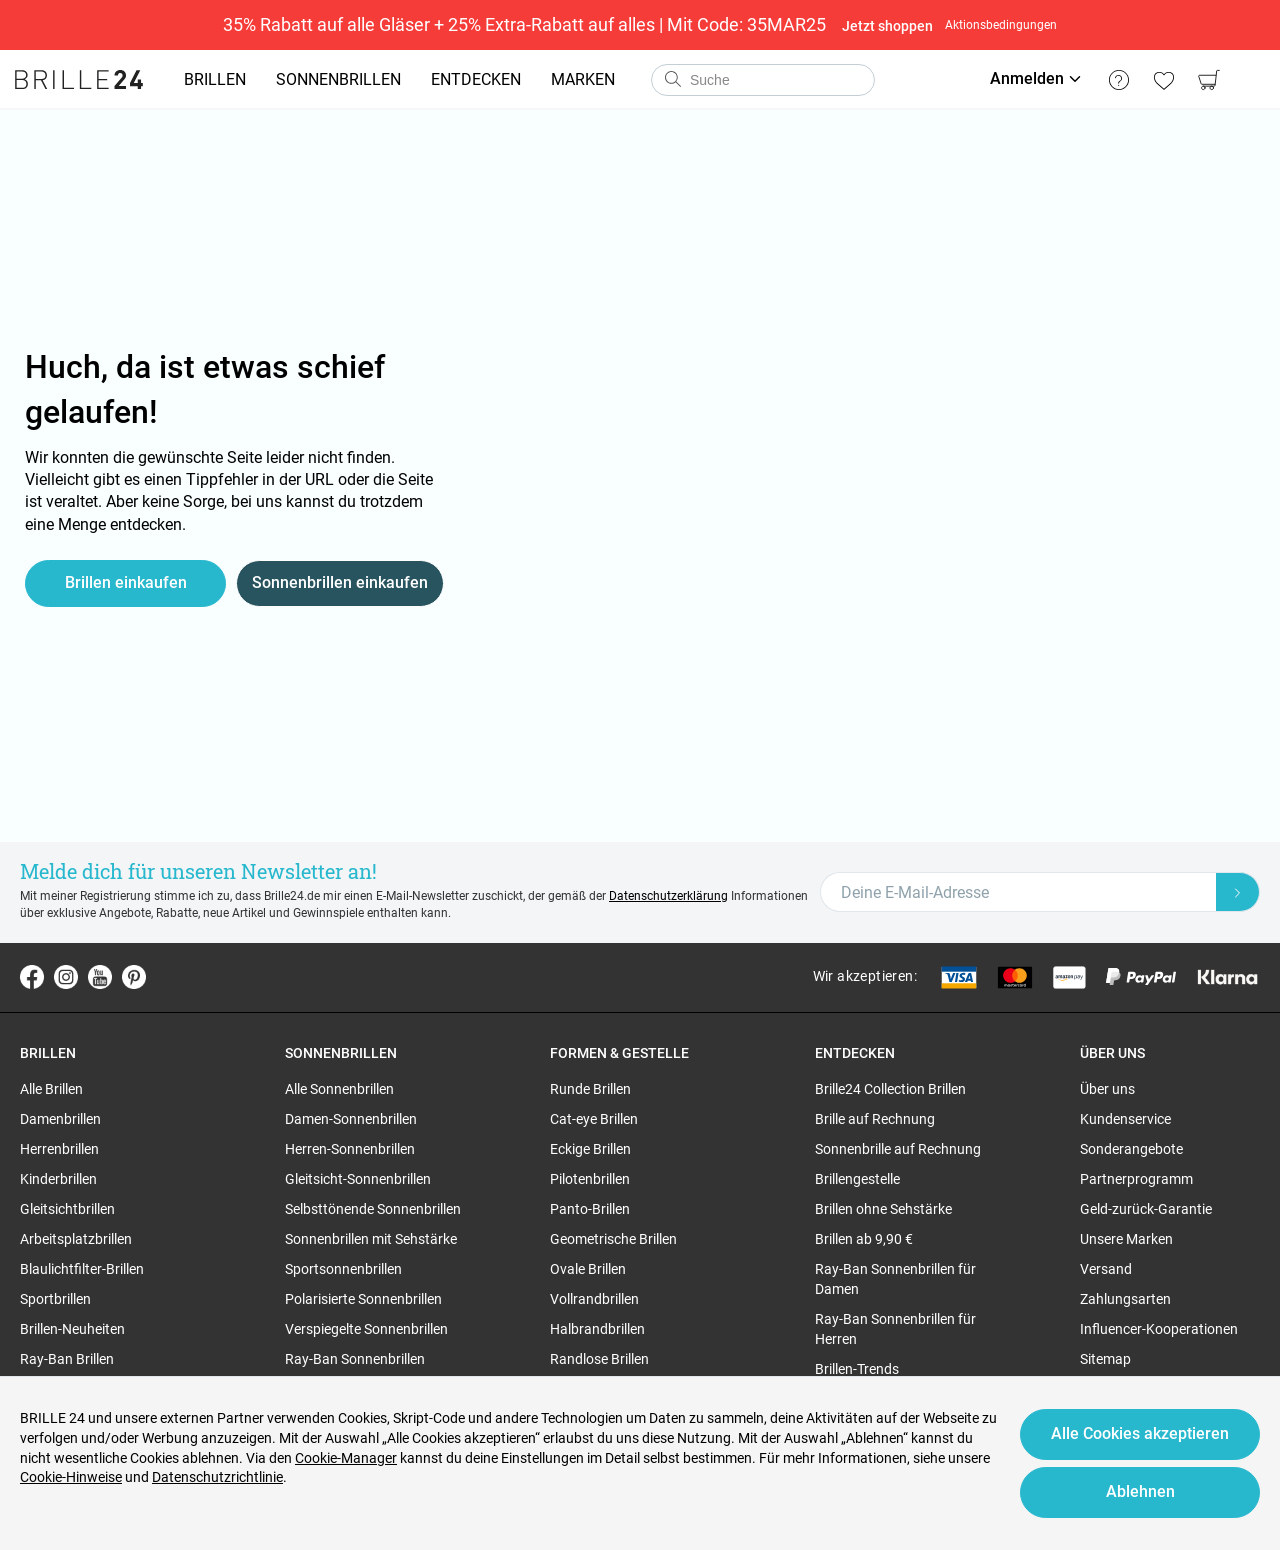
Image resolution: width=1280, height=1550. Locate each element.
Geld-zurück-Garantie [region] (1146, 1209)
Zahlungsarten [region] (1125, 1299)
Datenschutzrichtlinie (217, 1477)
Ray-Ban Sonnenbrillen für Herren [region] (895, 1329)
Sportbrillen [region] (55, 1299)
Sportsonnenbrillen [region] (343, 1269)
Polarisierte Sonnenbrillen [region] (363, 1299)
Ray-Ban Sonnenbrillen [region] (355, 1359)
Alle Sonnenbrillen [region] (339, 1089)
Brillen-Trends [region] (857, 1369)
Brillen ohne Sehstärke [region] (883, 1209)
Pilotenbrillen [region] (590, 1179)
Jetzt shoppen (887, 26)
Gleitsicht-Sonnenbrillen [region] (358, 1179)
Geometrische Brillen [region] (613, 1239)
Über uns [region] (1107, 1089)
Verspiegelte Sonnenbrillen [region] (366, 1329)
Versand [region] (1106, 1269)
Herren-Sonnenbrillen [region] (350, 1149)
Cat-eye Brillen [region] (594, 1119)
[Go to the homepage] (79, 80)
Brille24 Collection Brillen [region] (890, 1089)
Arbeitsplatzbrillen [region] (76, 1239)
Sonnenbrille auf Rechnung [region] (898, 1149)
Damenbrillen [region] (60, 1119)
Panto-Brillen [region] (590, 1209)
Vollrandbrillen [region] (594, 1299)
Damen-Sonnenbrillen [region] (351, 1119)
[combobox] (763, 80)
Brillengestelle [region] (857, 1179)
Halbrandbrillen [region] (597, 1329)
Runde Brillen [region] (590, 1089)
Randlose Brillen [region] (599, 1359)
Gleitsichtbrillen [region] (67, 1209)
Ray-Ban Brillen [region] (67, 1359)
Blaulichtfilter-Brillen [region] (82, 1269)
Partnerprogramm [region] (1136, 1179)
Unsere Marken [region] (1126, 1239)
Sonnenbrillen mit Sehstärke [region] (371, 1239)
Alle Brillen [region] (51, 1089)
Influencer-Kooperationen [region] (1159, 1329)
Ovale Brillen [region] (588, 1269)
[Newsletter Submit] (1238, 892)
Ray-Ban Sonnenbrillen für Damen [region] (895, 1279)
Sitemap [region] (1105, 1359)
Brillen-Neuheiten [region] (72, 1329)
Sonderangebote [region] (1131, 1149)
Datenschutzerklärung (668, 896)
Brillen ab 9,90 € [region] (864, 1239)
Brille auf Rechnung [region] (875, 1119)
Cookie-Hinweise (71, 1477)
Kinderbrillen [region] (58, 1179)
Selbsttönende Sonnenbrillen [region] (373, 1209)
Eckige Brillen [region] (590, 1149)
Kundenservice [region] (1125, 1119)
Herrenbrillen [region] (59, 1149)
